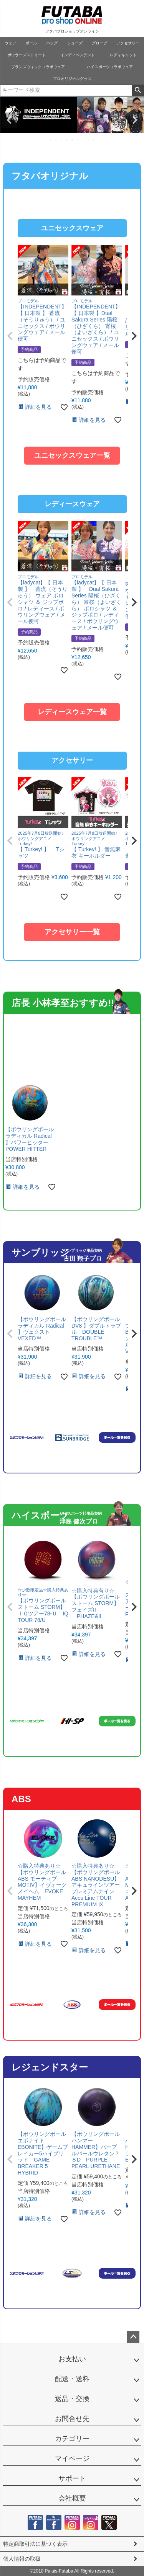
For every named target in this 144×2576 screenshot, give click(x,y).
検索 (138, 90)
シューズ (75, 43)
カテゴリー (72, 2438)
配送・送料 (72, 2379)
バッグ (52, 43)
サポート (72, 2478)
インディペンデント (77, 55)
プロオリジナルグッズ (72, 79)
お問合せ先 (72, 2419)
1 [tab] (51, 140)
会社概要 (72, 2498)
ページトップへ (133, 2337)
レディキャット (123, 55)
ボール (31, 43)
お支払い (72, 2359)
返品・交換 (72, 2399)
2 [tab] (56, 140)
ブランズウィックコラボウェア (38, 67)
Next (134, 120)
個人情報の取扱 (22, 2559)
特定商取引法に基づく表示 (35, 2544)
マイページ (72, 2458)
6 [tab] (78, 140)
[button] (10, 336)
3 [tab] (62, 140)
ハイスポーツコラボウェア (110, 67)
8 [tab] (89, 140)
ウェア (10, 43)
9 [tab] (94, 140)
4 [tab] (67, 140)
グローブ (99, 43)
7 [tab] (83, 140)
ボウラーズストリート (26, 55)
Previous (9, 120)
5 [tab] (72, 140)
